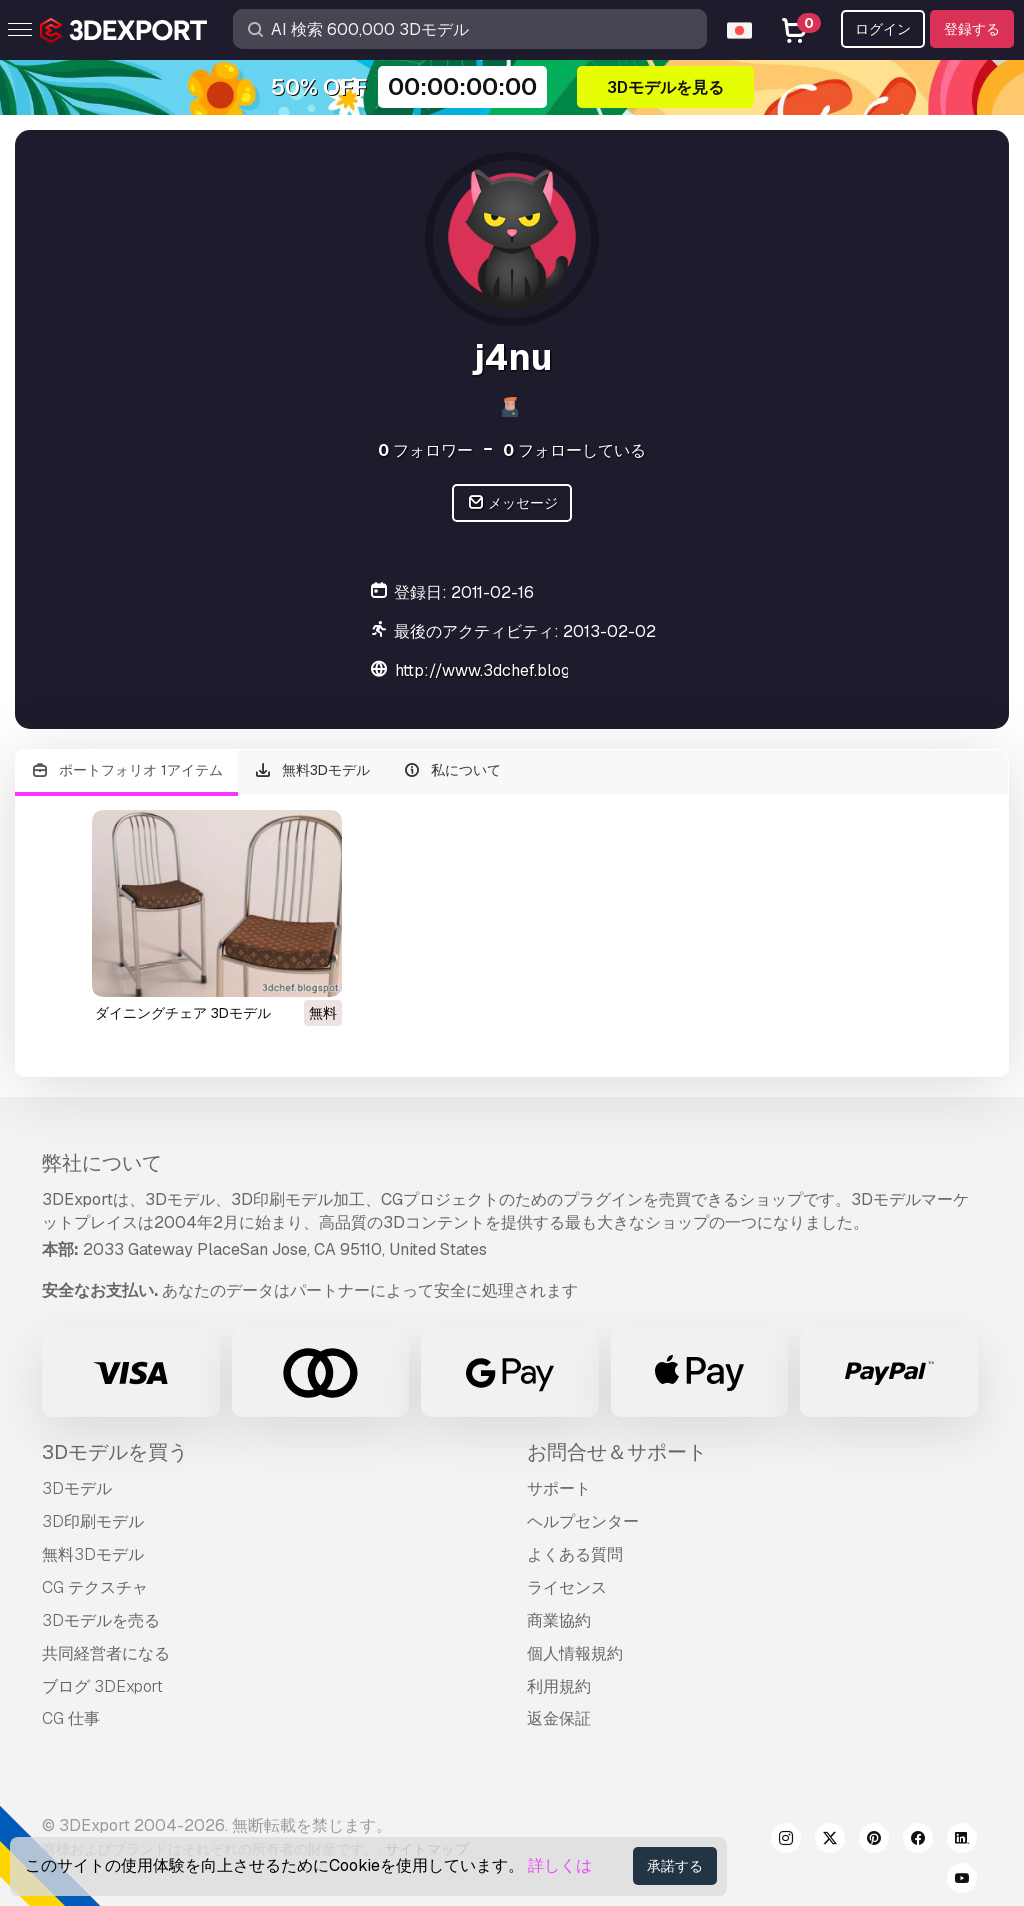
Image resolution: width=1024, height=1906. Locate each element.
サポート (559, 1488)
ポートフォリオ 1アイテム (126, 770)
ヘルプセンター (583, 1521)
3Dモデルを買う (115, 1452)
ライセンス (567, 1587)
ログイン (883, 29)
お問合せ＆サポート (617, 1452)
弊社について (102, 1163)
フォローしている (574, 450)
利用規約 (559, 1686)
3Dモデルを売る (101, 1620)
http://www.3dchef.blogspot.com (516, 670)
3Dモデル (77, 1488)
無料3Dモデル (312, 770)
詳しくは (560, 1865)
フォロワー (425, 450)
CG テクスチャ (95, 1587)
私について (451, 770)
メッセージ (512, 503)
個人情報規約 (575, 1653)
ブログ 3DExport (102, 1686)
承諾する (675, 1866)
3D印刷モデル (93, 1521)
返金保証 (559, 1718)
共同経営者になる (106, 1653)
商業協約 (559, 1620)
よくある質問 (575, 1554)
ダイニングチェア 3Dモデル (183, 1013)
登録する (972, 29)
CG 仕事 (71, 1718)
